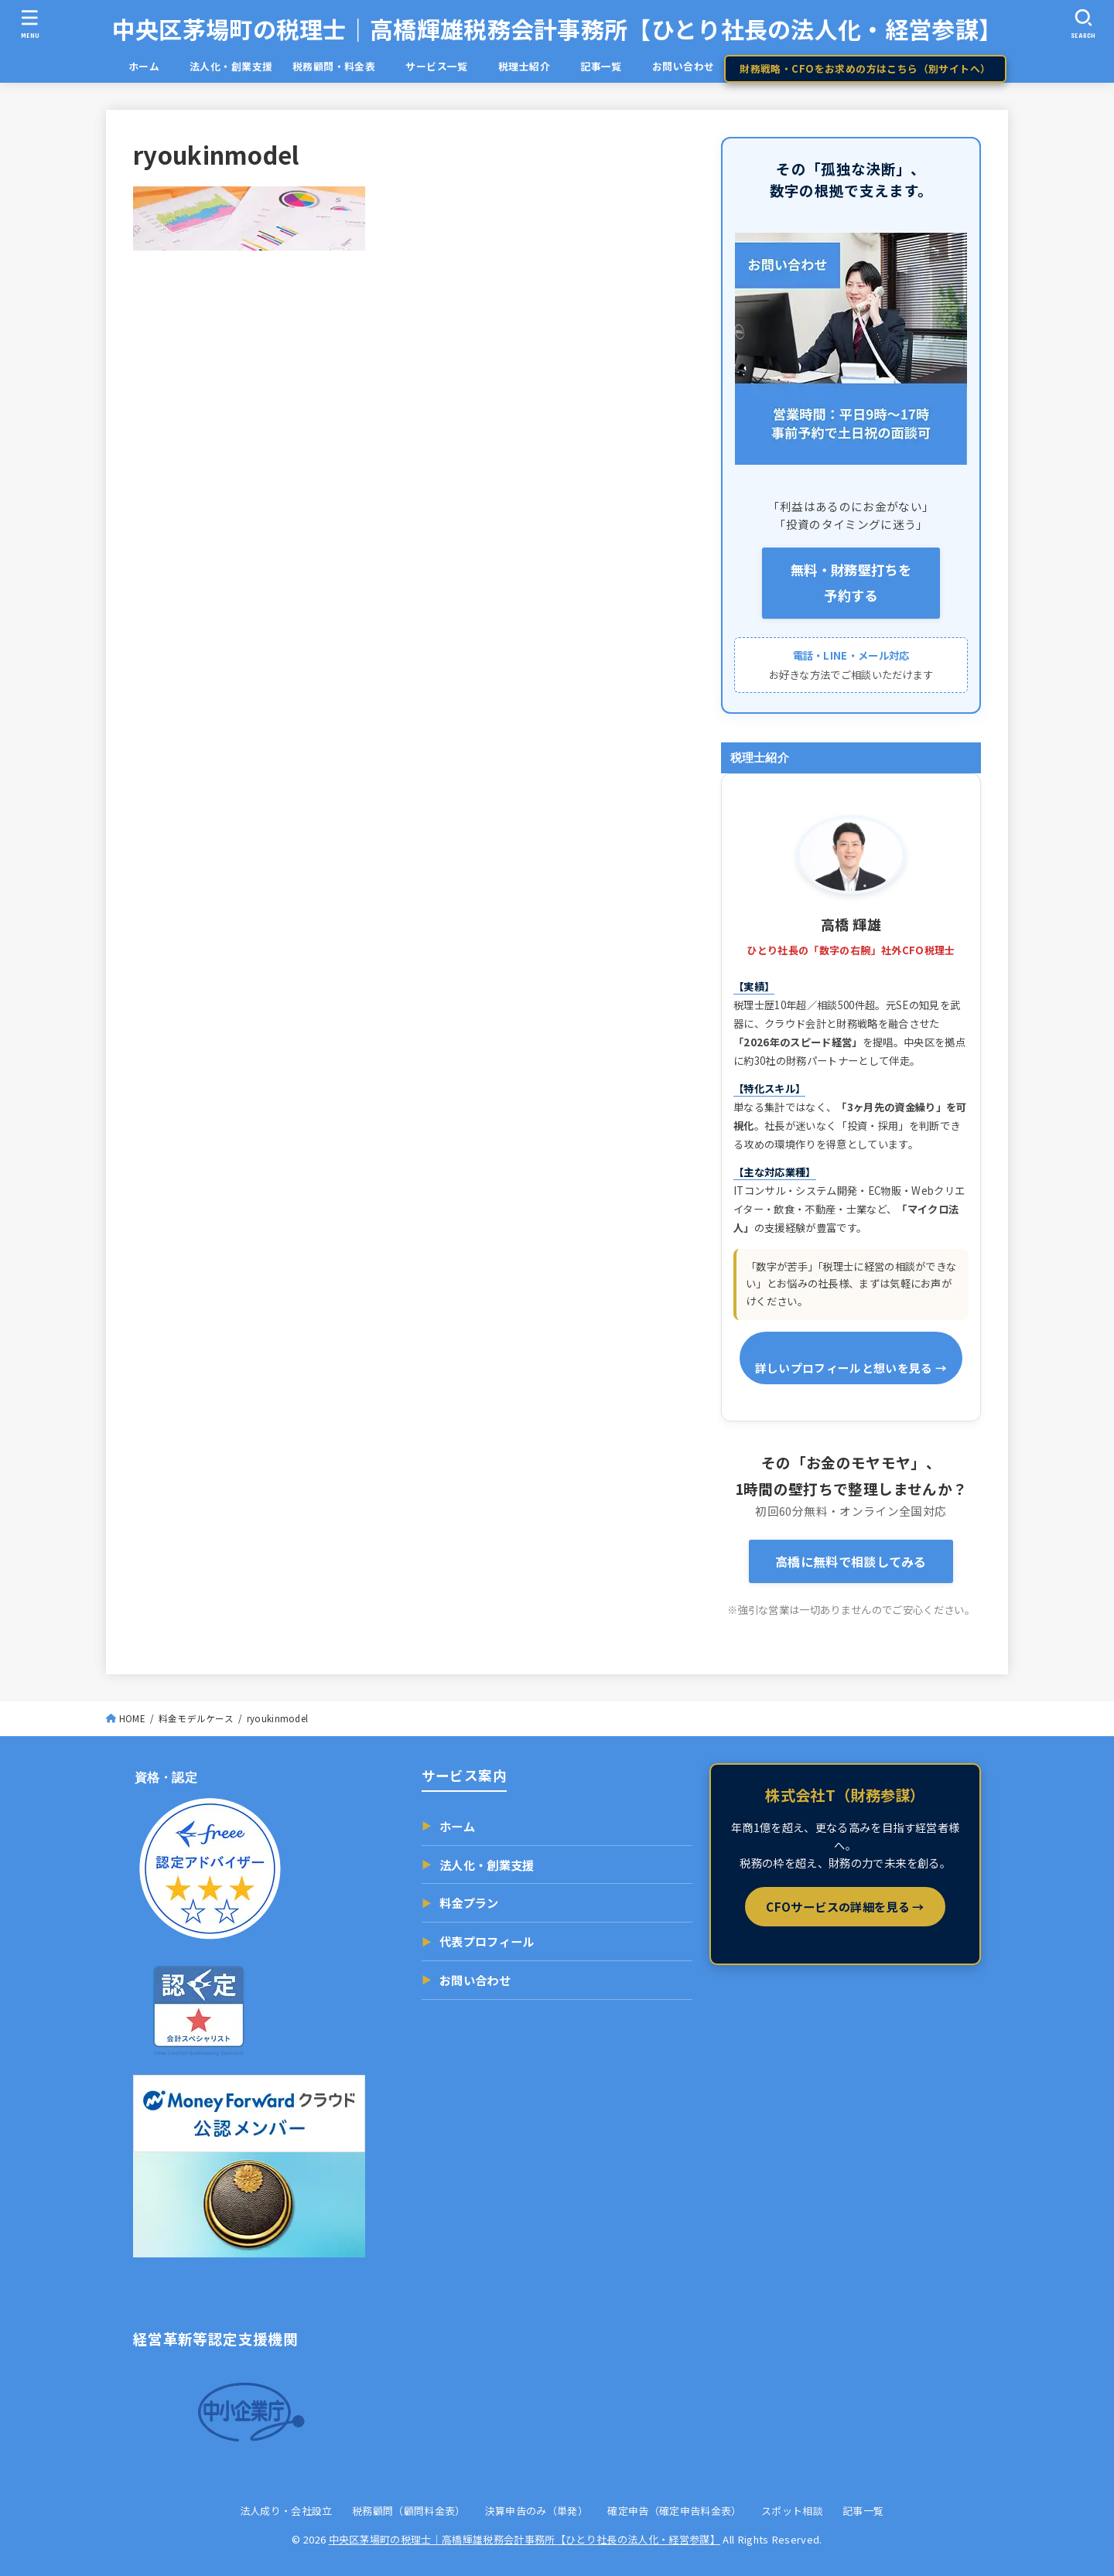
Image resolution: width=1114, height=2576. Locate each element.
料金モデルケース (196, 1718)
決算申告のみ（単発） (536, 2510)
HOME (132, 1718)
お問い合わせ (683, 66)
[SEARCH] (1084, 24)
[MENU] (30, 24)
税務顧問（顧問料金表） (409, 2510)
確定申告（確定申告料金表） (674, 2510)
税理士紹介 (524, 66)
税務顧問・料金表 (333, 66)
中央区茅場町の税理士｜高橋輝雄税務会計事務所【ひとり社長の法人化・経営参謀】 (557, 29)
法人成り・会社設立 (286, 2510)
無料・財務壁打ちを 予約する (851, 582)
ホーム (154, 66)
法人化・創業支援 (231, 66)
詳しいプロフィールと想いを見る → (851, 1368)
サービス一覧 (446, 66)
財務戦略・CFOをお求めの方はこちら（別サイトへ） (865, 68)
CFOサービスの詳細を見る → (845, 1906)
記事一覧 (611, 66)
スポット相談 (792, 2510)
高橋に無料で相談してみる (851, 1561)
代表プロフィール (478, 1942)
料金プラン (460, 1903)
